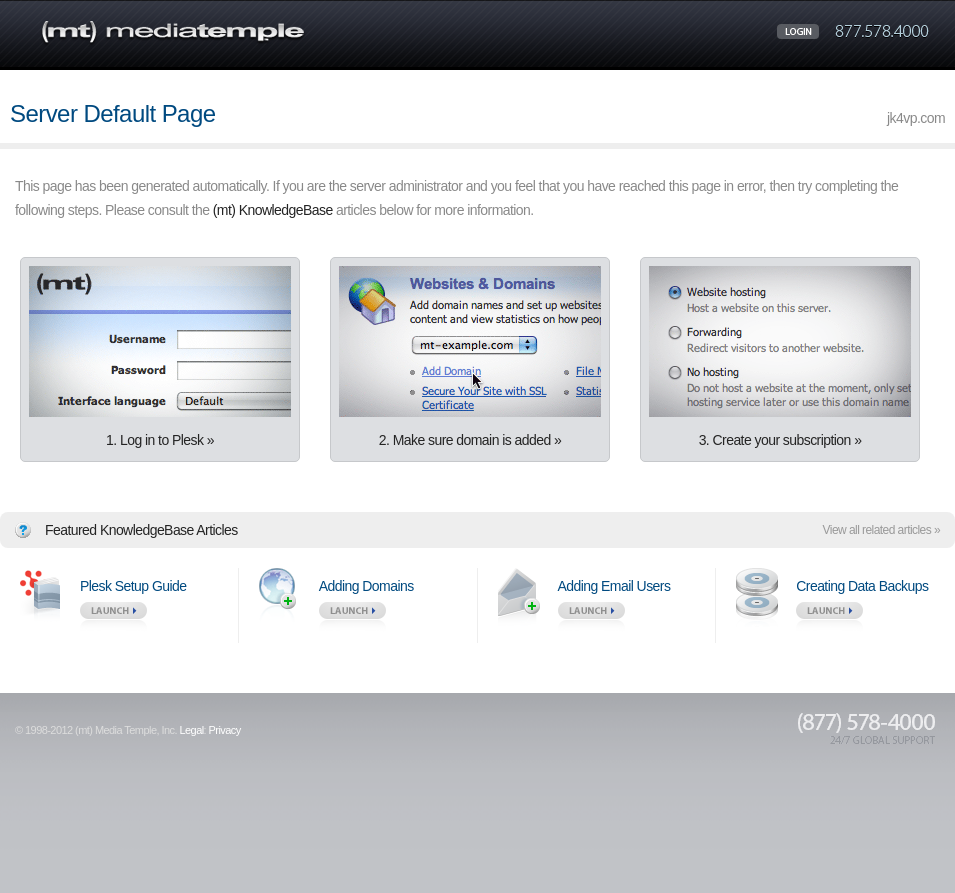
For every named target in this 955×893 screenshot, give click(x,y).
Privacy (225, 730)
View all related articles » (881, 530)
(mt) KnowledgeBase (273, 210)
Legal (191, 730)
